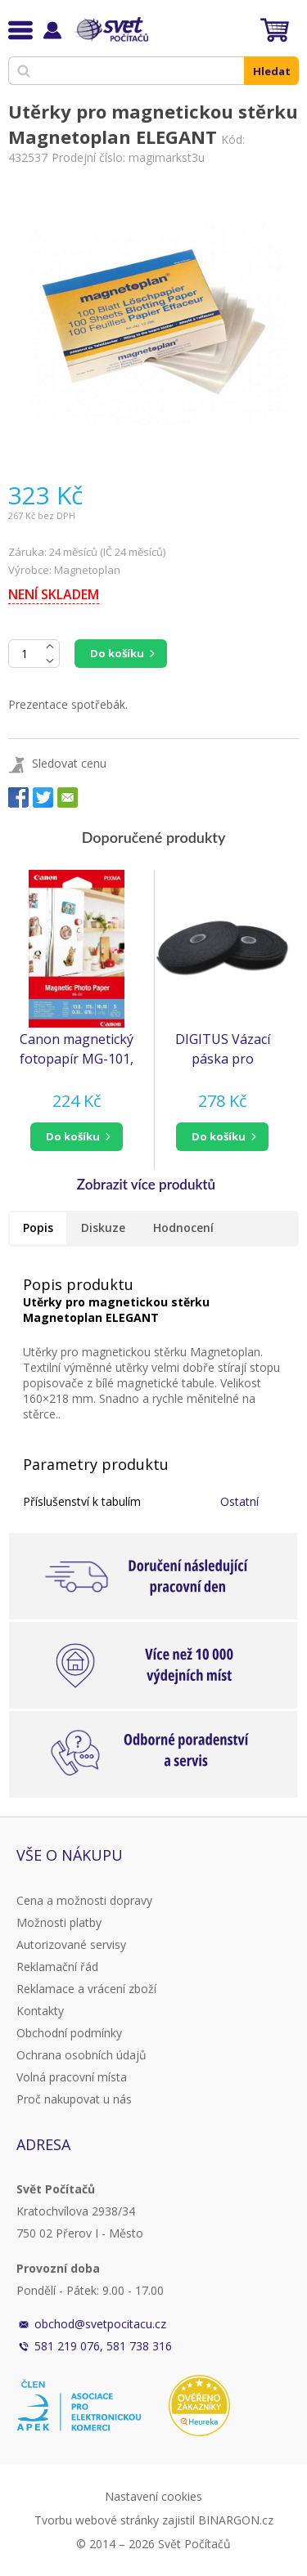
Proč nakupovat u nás (74, 2099)
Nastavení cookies (153, 2496)
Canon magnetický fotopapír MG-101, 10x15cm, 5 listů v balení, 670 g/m (76, 1049)
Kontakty (40, 2010)
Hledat (272, 71)
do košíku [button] (73, 1136)
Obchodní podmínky (69, 2033)
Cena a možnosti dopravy (84, 1900)
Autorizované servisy (71, 1944)
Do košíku (117, 653)
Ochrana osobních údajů (81, 2055)
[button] (77, 1136)
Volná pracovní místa (71, 2077)
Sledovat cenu (69, 763)
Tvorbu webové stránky (96, 2520)
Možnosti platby (59, 1922)
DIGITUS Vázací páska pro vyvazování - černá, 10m (222, 1049)
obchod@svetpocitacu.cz (100, 2324)
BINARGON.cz (235, 2520)
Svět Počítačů (110, 29)
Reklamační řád (57, 1966)
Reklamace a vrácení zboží (86, 1988)
